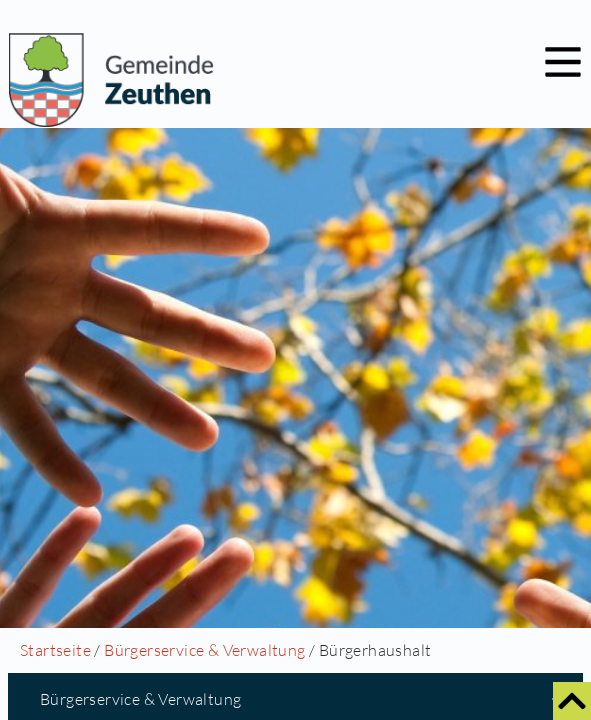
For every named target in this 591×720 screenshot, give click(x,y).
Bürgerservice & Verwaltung (204, 650)
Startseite (55, 650)
